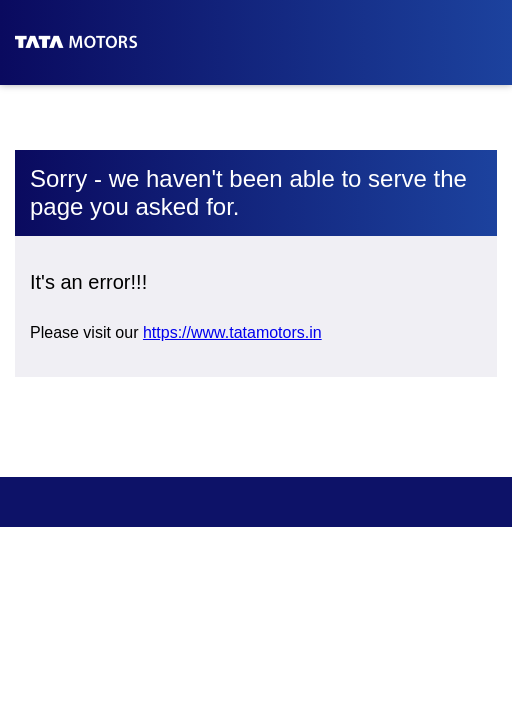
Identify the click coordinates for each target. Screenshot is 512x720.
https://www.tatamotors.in (232, 332)
